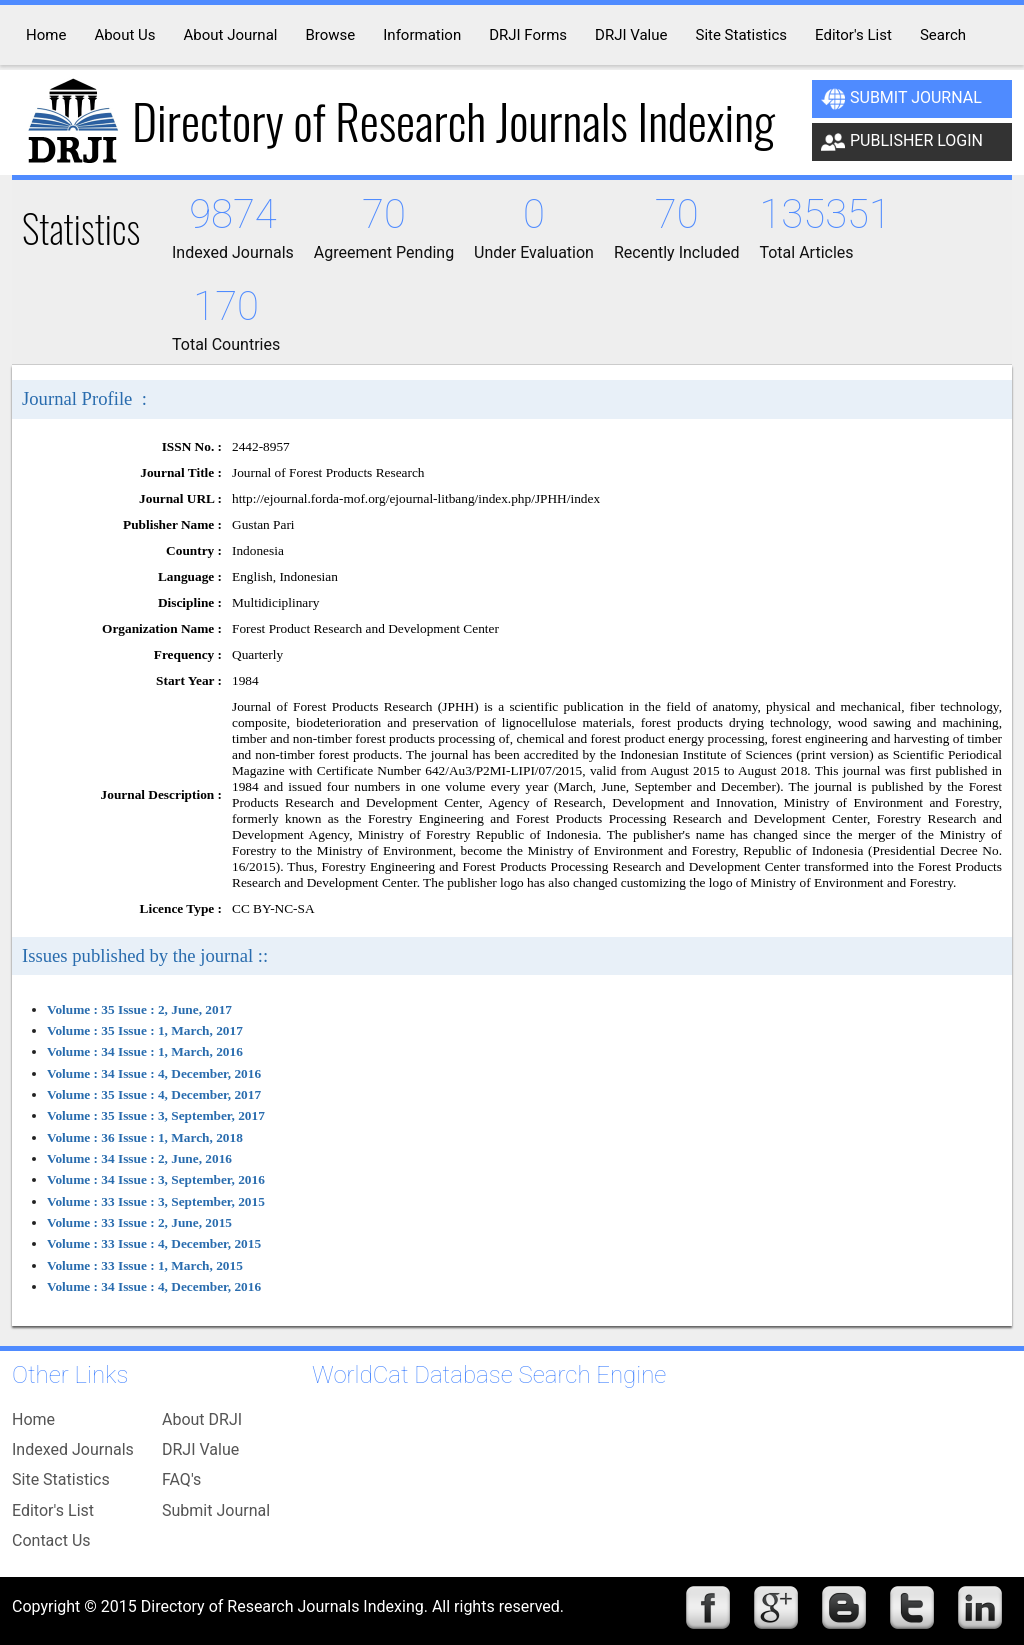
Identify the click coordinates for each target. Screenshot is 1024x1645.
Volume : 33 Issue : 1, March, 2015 (145, 1265)
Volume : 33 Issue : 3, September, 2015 (156, 1201)
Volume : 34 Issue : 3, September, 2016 (156, 1179)
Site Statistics (61, 1479)
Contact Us (51, 1540)
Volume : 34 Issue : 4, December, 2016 (154, 1073)
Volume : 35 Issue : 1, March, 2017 (145, 1030)
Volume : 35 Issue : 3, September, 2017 (156, 1115)
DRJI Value (200, 1449)
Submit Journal (901, 99)
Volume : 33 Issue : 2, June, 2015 (139, 1222)
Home (33, 1419)
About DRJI (202, 1419)
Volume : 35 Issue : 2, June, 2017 (139, 1009)
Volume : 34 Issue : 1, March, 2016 (145, 1051)
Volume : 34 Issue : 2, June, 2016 (139, 1158)
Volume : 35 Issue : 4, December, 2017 (154, 1094)
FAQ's (181, 1479)
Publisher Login (902, 142)
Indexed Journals (73, 1449)
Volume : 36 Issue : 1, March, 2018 (145, 1137)
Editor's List (53, 1510)
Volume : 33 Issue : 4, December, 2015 (154, 1243)
